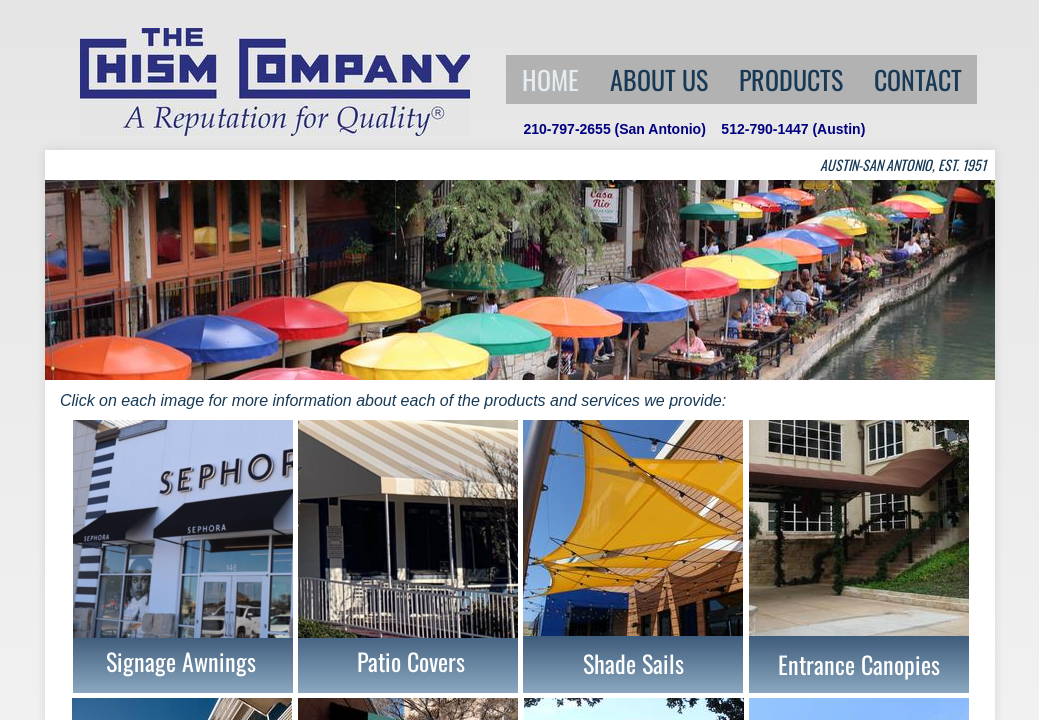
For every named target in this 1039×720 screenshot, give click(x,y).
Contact (918, 79)
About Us (659, 79)
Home (550, 79)
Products (791, 79)
